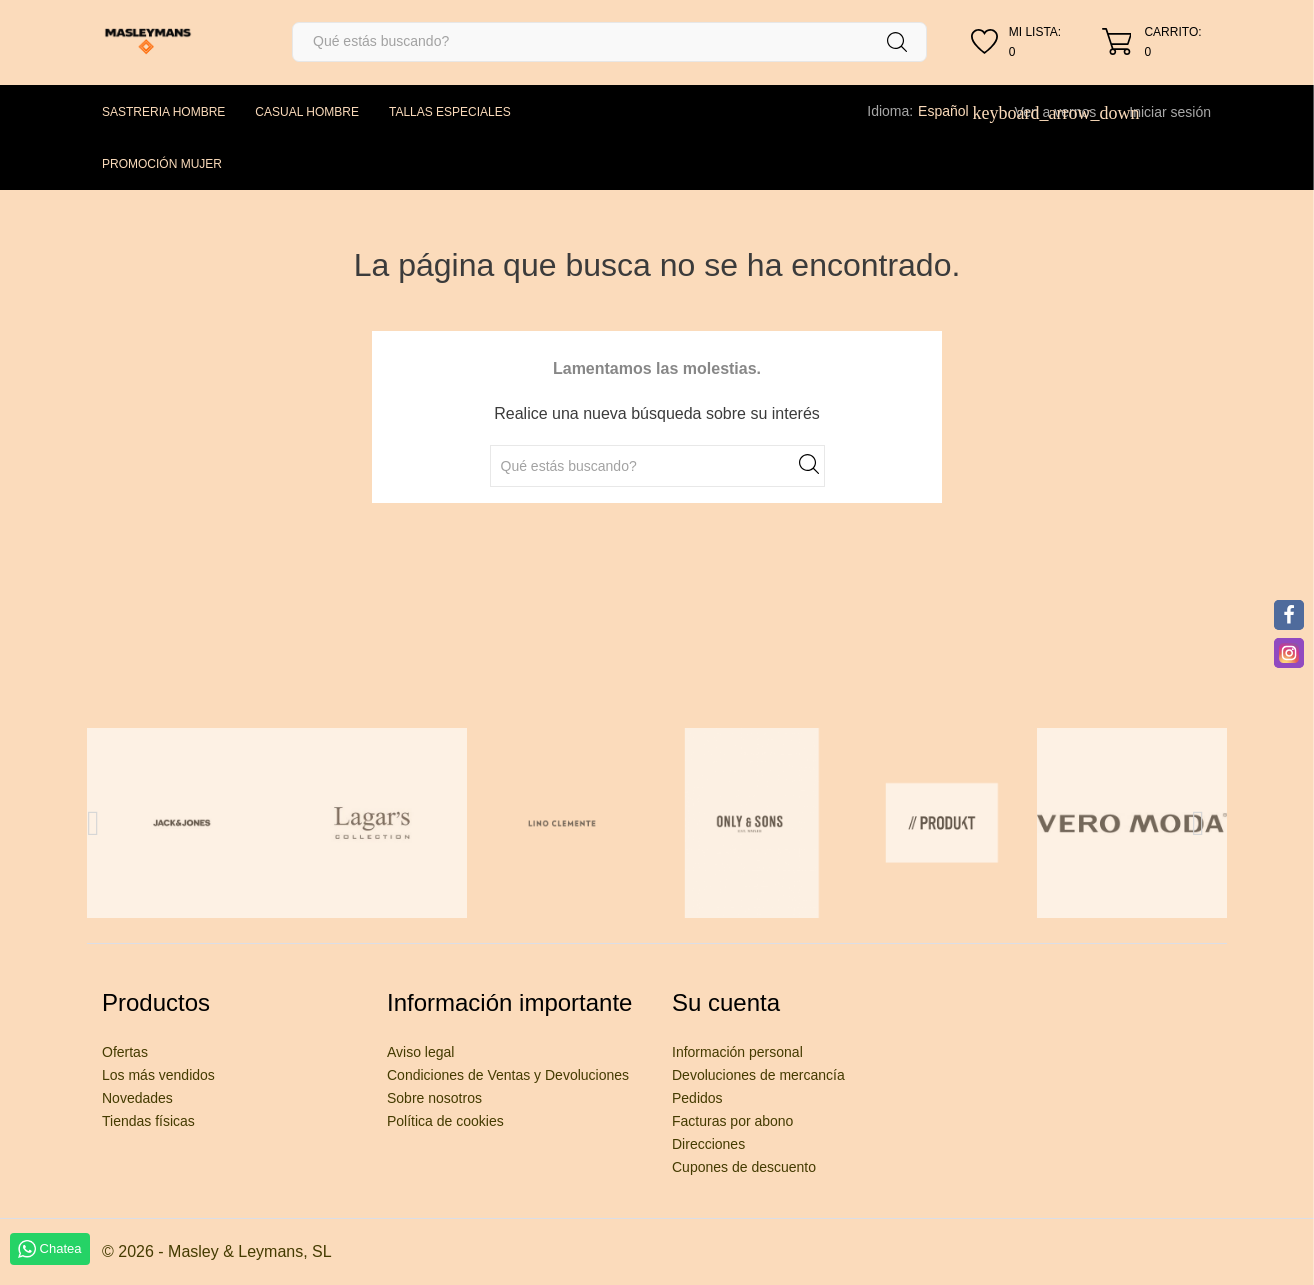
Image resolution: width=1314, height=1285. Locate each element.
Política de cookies (445, 1121)
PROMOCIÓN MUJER (162, 164)
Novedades (137, 1098)
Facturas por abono (732, 1121)
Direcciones (708, 1144)
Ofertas (125, 1052)
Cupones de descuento (744, 1167)
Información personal (737, 1052)
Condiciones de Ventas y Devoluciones (508, 1075)
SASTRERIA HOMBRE (163, 112)
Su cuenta (726, 1002)
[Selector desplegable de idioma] (954, 111)
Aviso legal (420, 1052)
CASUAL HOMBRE (307, 112)
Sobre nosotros (434, 1098)
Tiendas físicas (148, 1121)
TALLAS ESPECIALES (450, 112)
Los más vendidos (158, 1075)
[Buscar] (609, 42)
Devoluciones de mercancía (758, 1075)
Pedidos (697, 1098)
